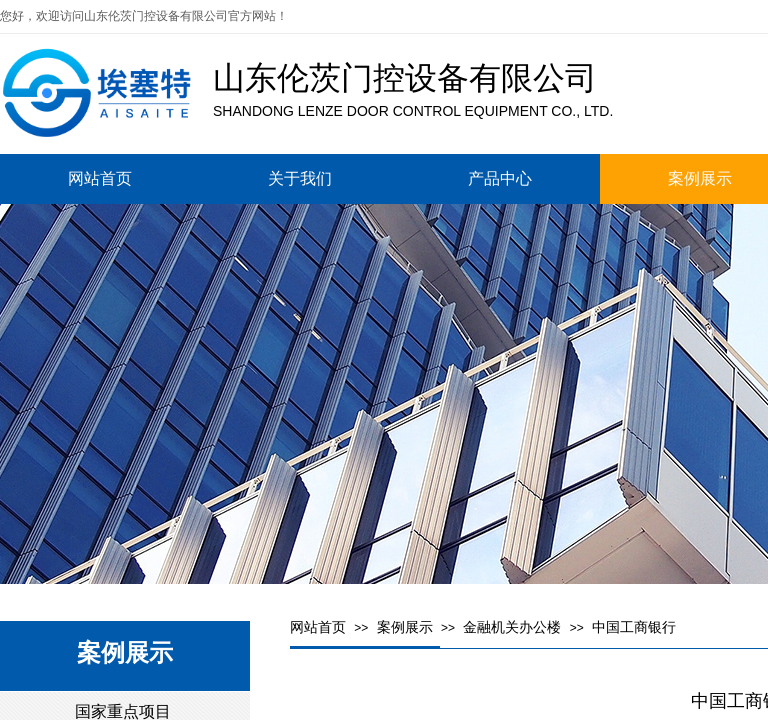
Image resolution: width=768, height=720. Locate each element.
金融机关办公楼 (512, 627)
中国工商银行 (634, 627)
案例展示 (405, 627)
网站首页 (318, 627)
